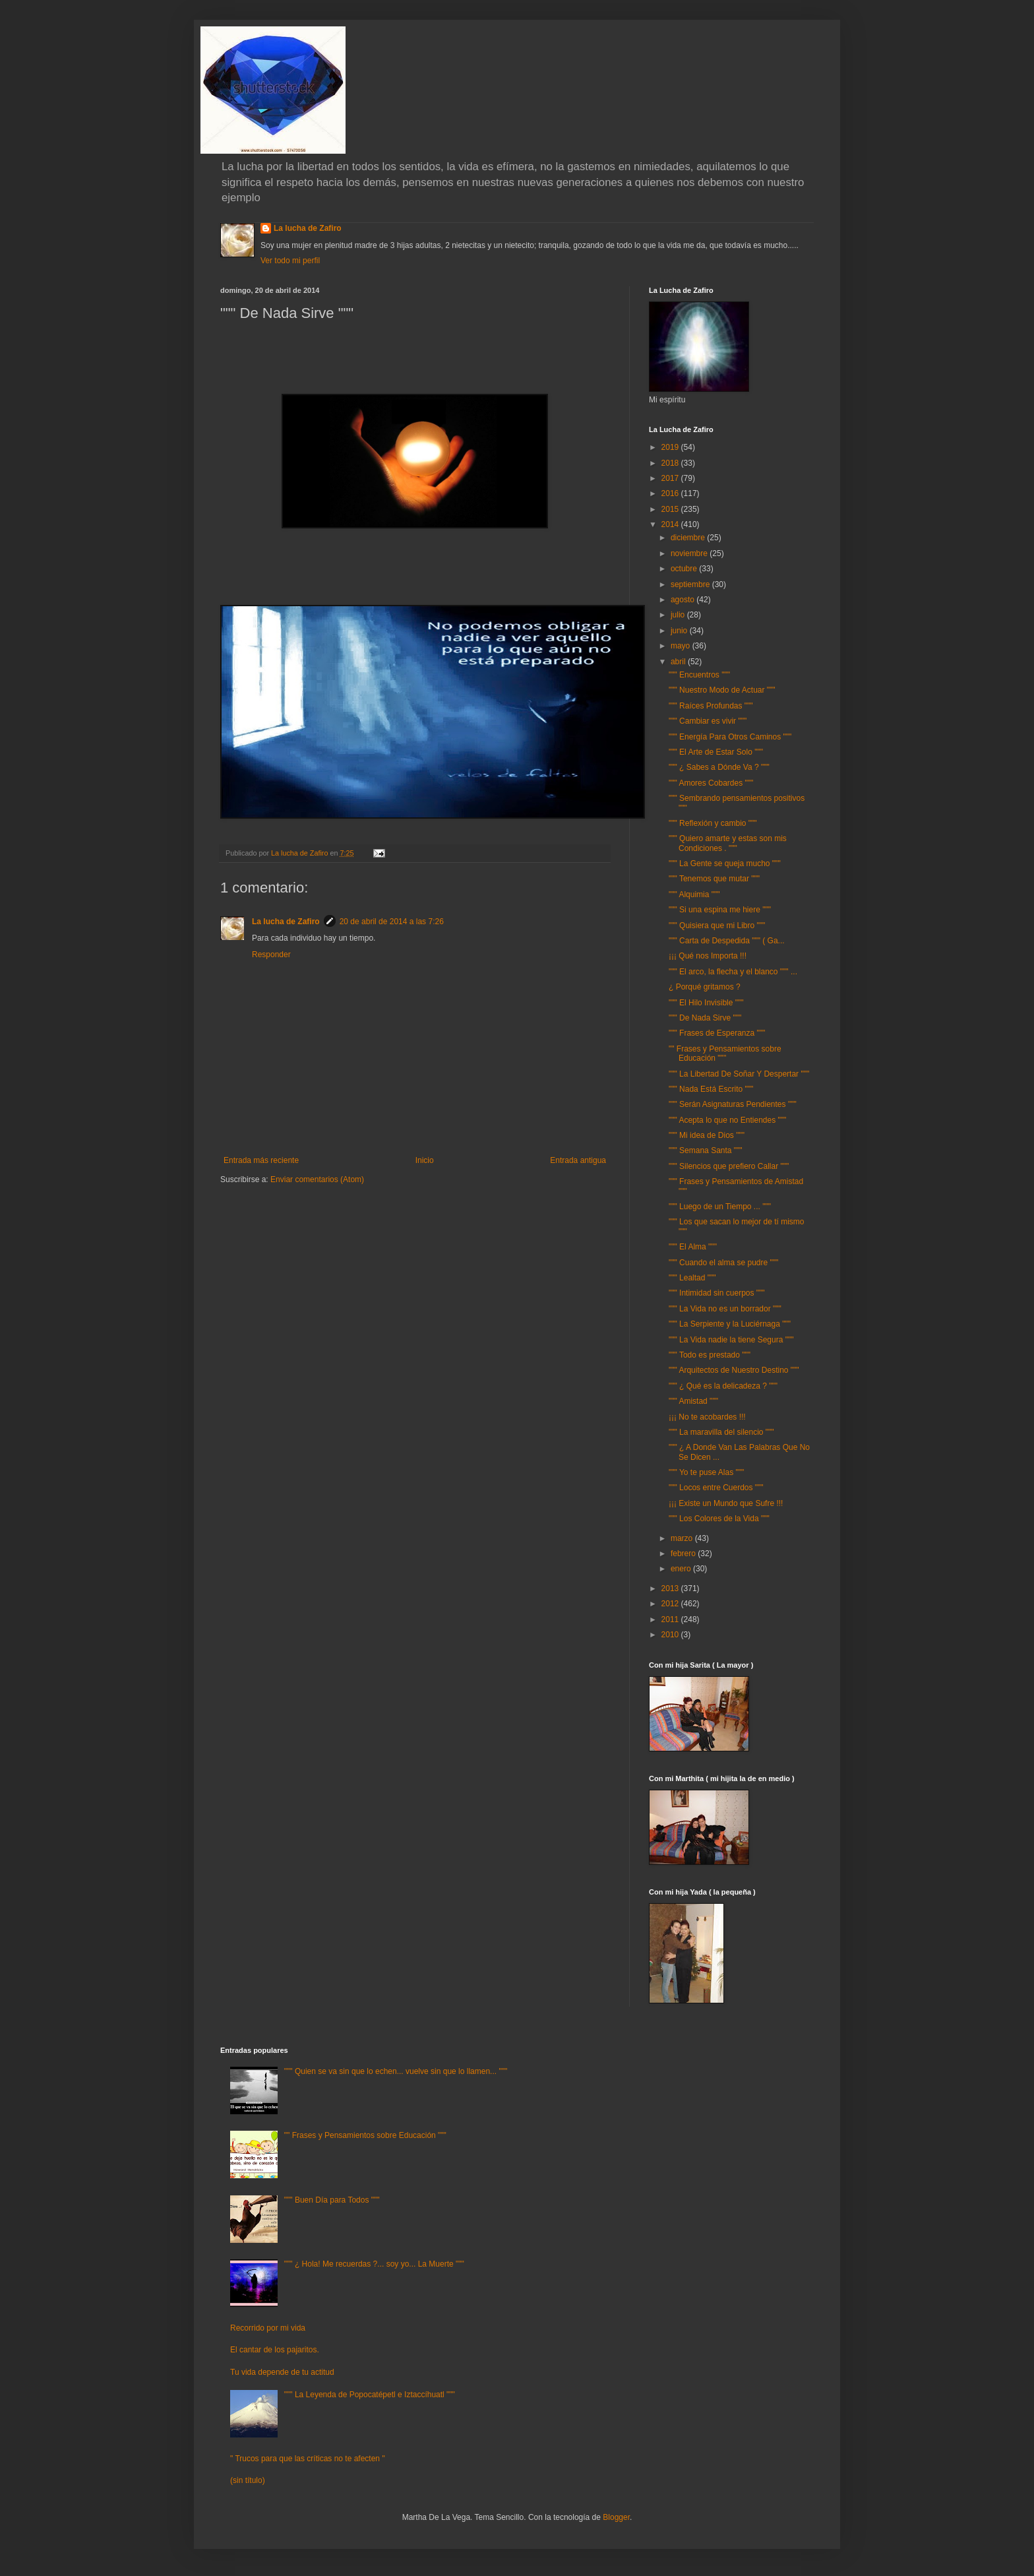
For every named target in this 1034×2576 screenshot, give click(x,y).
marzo (683, 1538)
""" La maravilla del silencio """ (721, 1432)
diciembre (689, 537)
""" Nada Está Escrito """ (711, 1089)
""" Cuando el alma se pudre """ (723, 1262)
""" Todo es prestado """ (709, 1355)
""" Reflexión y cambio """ (713, 823)
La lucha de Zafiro (308, 228)
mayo (681, 645)
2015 (671, 509)
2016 (671, 493)
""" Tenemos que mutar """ (714, 878)
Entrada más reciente (261, 1160)
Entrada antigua (578, 1160)
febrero (684, 1553)
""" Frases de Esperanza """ (717, 1033)
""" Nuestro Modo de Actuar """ (722, 690)
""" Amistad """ (693, 1401)
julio (679, 614)
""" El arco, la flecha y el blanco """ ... (733, 971)
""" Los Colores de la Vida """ (719, 1518)
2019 (671, 447)
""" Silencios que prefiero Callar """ (729, 1166)
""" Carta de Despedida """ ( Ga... (727, 940)
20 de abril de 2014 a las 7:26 (392, 921)
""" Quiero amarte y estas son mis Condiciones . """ (728, 843)
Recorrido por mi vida (267, 2328)
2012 (671, 1603)
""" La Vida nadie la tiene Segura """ (731, 1339)
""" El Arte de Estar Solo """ (716, 752)
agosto (683, 599)
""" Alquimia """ (694, 894)
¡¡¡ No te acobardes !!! (707, 1417)
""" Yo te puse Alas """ (706, 1472)
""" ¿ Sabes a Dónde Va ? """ (719, 767)
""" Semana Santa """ (706, 1150)
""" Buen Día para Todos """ (332, 2200)
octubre (685, 568)
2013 (671, 1588)
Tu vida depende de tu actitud (282, 2372)
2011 (671, 1619)
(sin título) (247, 2480)
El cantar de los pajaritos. (274, 2349)
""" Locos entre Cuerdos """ (716, 1487)
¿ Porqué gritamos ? (705, 986)
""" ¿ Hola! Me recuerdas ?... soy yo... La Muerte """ (374, 2264)
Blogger (616, 2517)
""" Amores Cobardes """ (711, 783)
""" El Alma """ (693, 1246)
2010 (671, 1634)
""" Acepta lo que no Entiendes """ (727, 1120)
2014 (671, 524)
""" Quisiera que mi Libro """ (717, 925)
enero (682, 1568)
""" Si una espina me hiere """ (720, 909)
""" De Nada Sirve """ (705, 1017)
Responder (271, 954)
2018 (671, 463)
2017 (671, 478)
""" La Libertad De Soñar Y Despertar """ (739, 1074)
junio (680, 630)
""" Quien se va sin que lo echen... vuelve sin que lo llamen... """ (395, 2071)
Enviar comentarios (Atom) (317, 1179)
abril (679, 661)
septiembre (691, 584)
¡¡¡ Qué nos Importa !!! (707, 955)
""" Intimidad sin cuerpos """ (717, 1293)
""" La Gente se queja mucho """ (725, 863)
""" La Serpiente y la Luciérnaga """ (730, 1324)
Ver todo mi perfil (290, 260)
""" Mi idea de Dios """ (707, 1135)
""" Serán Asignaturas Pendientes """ (733, 1104)
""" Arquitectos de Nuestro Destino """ (734, 1370)
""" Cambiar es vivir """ (707, 721)
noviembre (690, 553)
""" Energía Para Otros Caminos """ (730, 736)
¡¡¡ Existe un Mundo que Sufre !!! (726, 1503)
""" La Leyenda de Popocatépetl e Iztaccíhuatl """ (369, 2394)
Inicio (424, 1160)
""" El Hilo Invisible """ (706, 1002)
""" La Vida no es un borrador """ (725, 1308)
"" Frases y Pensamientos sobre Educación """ (725, 1053)
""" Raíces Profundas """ (711, 705)
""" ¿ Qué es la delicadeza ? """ (723, 1386)
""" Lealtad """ (692, 1277)
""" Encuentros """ (699, 674)
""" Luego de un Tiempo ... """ (720, 1206)
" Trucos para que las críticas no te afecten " (307, 2458)
